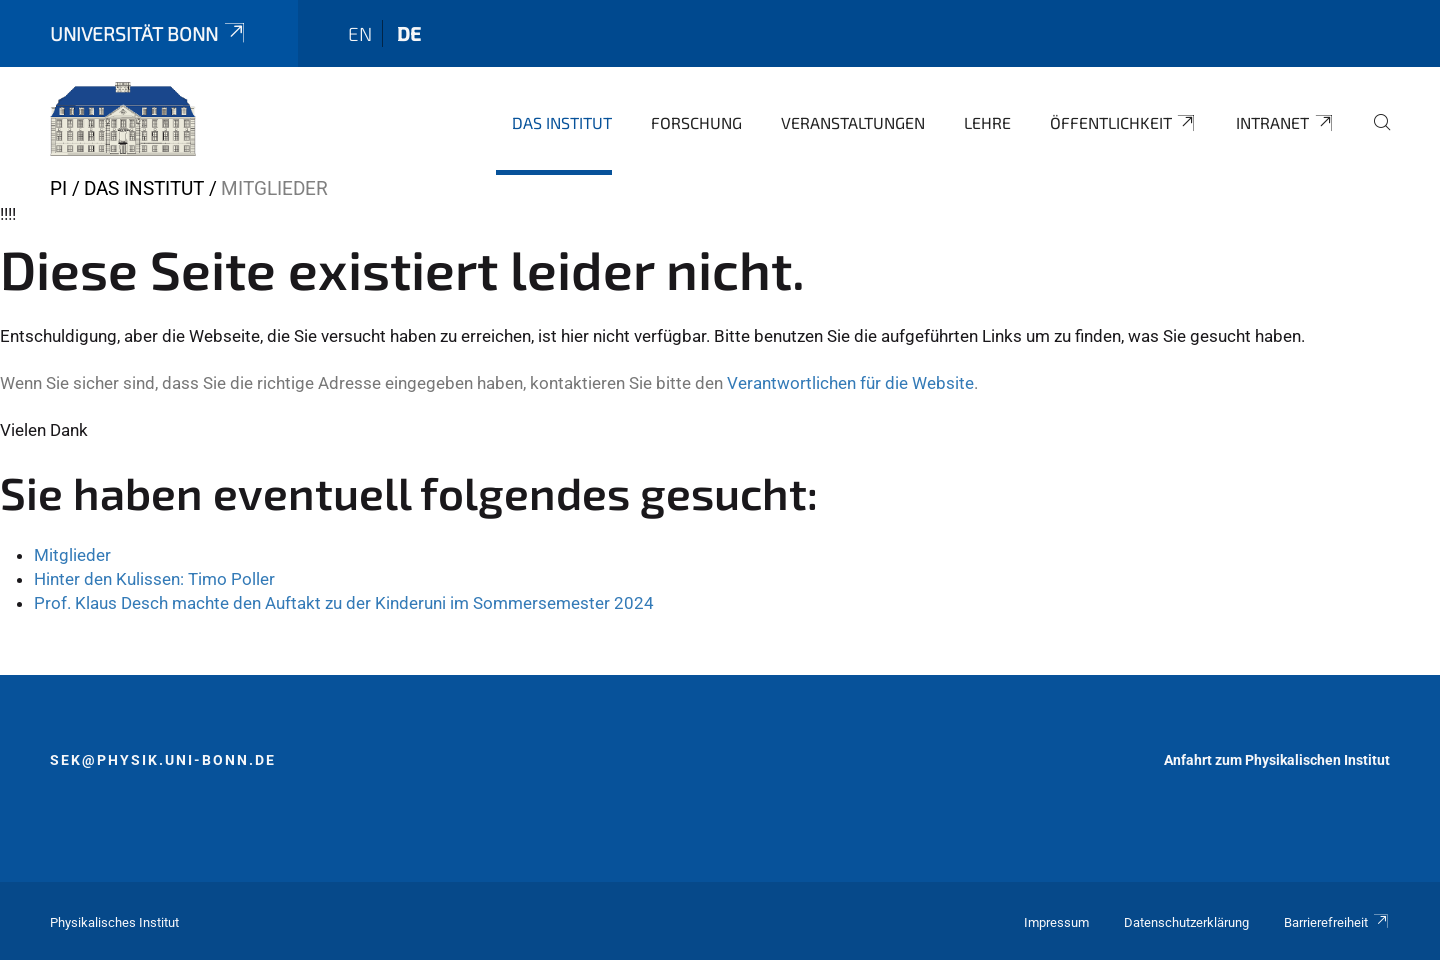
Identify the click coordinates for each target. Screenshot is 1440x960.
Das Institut (562, 122)
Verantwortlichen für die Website (850, 383)
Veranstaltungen (853, 122)
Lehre (987, 122)
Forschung (696, 122)
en (360, 33)
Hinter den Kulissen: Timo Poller (154, 579)
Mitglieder (72, 555)
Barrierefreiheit (1337, 922)
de (409, 33)
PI (58, 188)
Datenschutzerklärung (1186, 922)
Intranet (1285, 123)
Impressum (1056, 922)
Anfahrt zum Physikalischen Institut (1277, 760)
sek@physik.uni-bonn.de (163, 760)
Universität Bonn (149, 33)
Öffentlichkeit (1124, 123)
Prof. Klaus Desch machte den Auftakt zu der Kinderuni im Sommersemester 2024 (344, 603)
